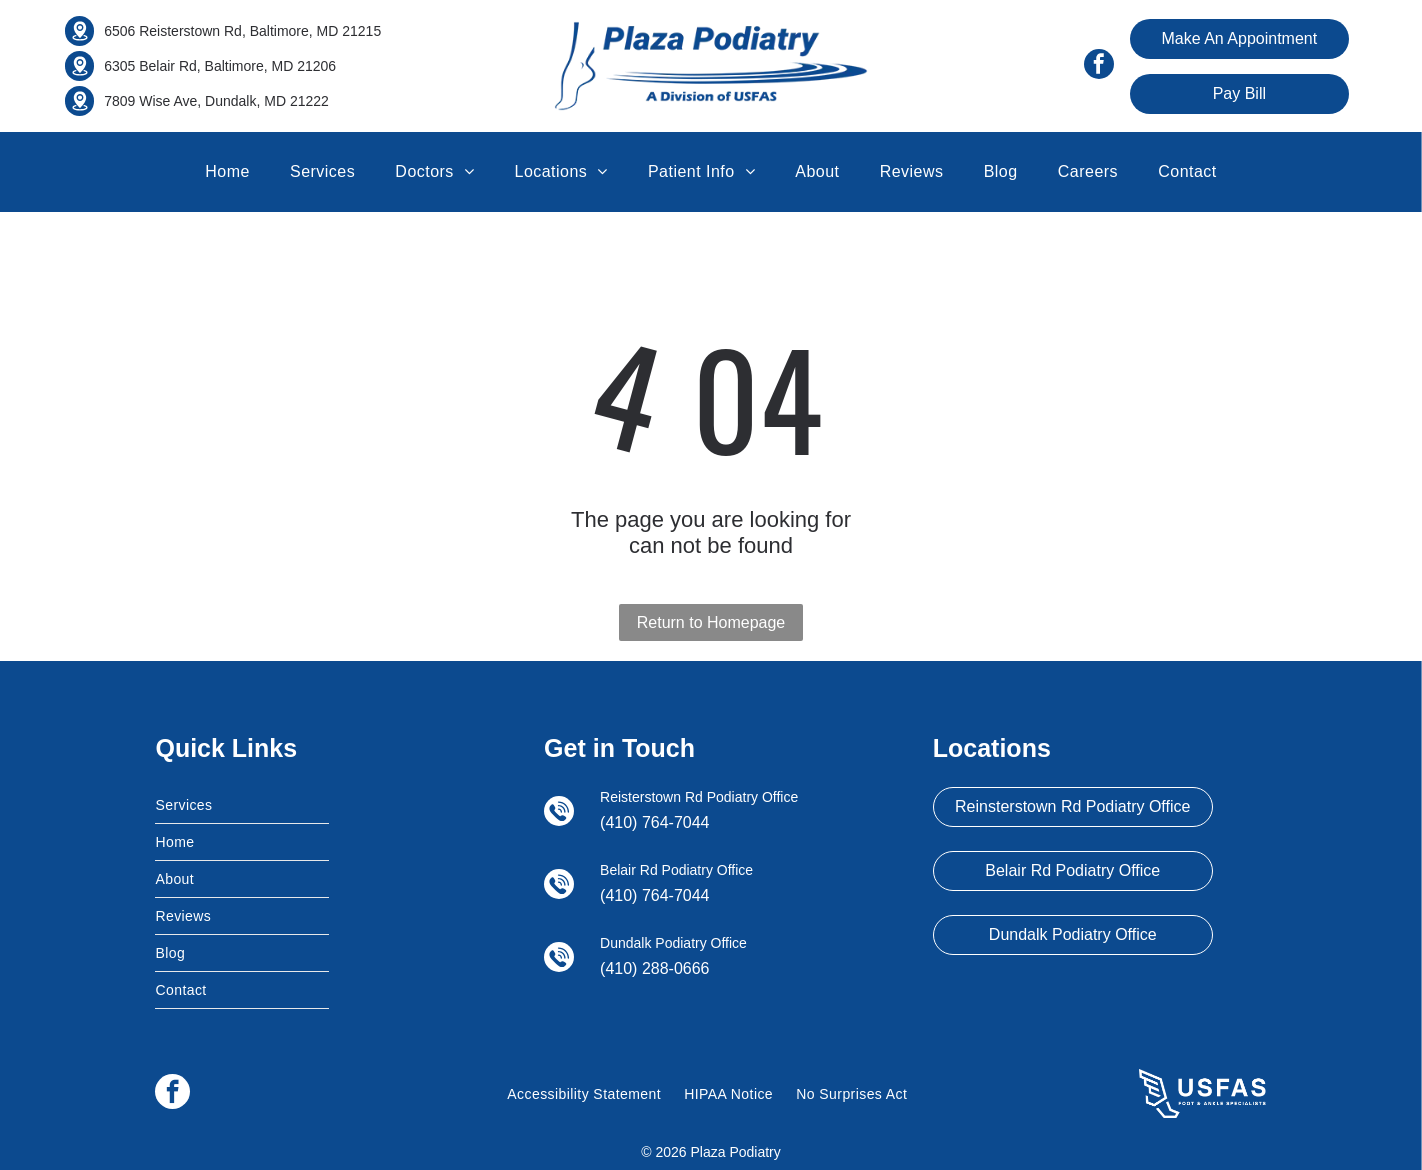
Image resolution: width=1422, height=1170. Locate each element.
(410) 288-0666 (654, 968)
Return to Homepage (711, 622)
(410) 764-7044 (654, 822)
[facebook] (1099, 66)
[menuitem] (227, 172)
